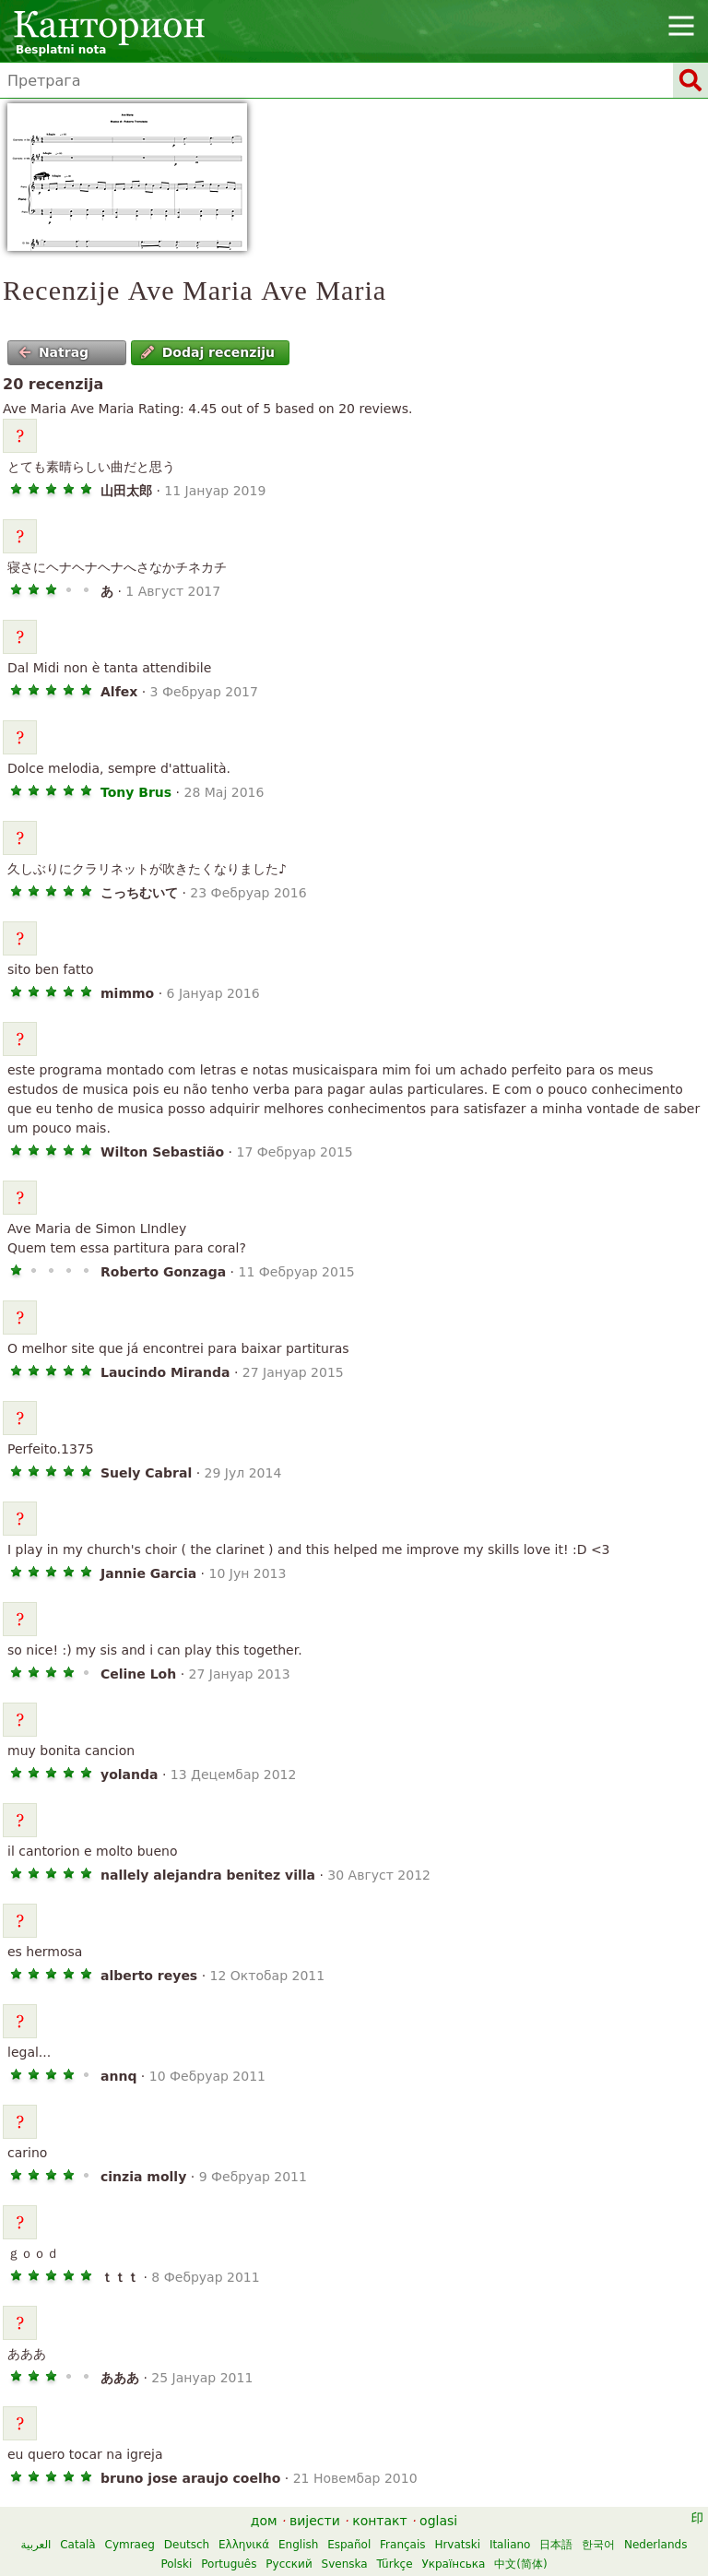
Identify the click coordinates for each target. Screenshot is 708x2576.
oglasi (438, 2520)
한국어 (598, 2544)
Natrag (53, 352)
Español (349, 2544)
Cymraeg (130, 2544)
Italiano (510, 2544)
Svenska (345, 2564)
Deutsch (186, 2544)
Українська (453, 2564)
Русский (289, 2564)
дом (264, 2520)
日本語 (555, 2544)
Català (77, 2544)
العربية (36, 2544)
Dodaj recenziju (208, 352)
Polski (176, 2564)
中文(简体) (520, 2564)
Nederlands (655, 2544)
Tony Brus (135, 792)
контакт (379, 2520)
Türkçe (394, 2564)
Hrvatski (457, 2544)
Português (228, 2564)
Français (402, 2544)
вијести (314, 2520)
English (298, 2544)
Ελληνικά (243, 2544)
